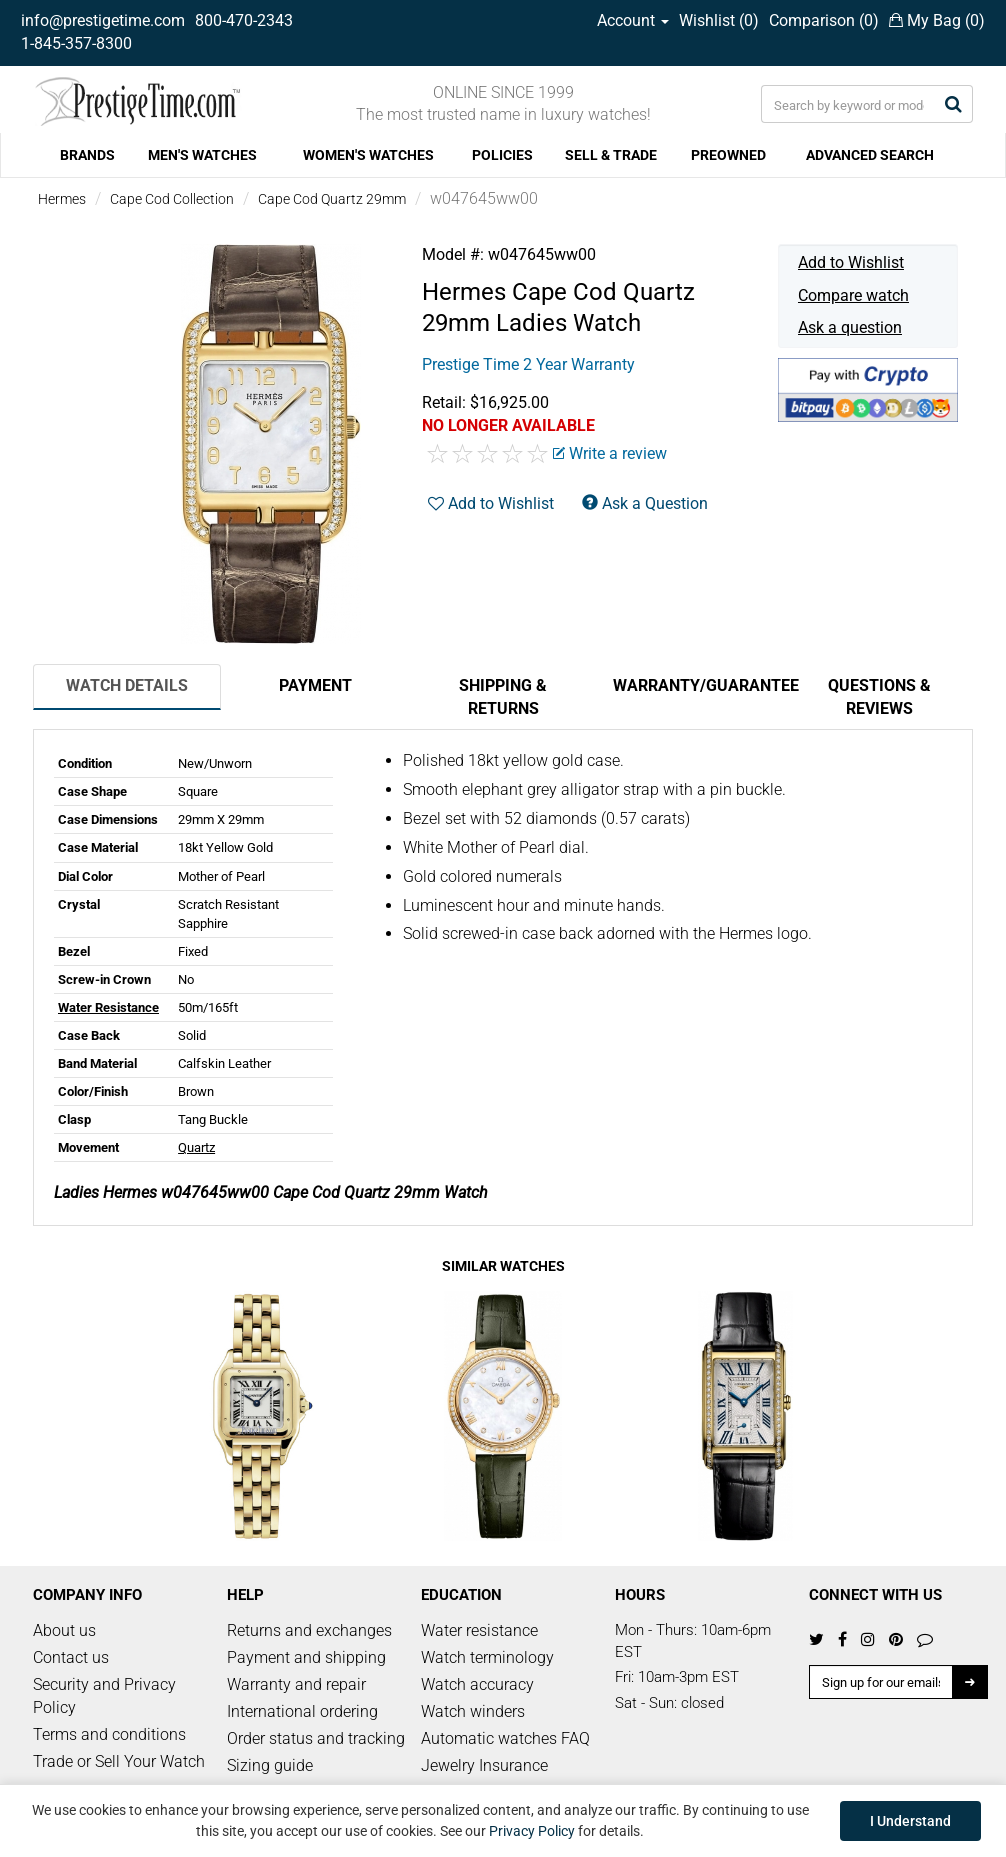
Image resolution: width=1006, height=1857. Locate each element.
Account (633, 20)
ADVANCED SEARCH (870, 155)
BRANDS (87, 155)
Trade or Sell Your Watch (119, 1761)
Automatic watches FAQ (505, 1738)
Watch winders (473, 1711)
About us (64, 1630)
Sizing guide (270, 1765)
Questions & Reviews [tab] (879, 697)
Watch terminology (487, 1657)
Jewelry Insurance (484, 1765)
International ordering (302, 1711)
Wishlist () (719, 20)
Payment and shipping (306, 1657)
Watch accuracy (477, 1684)
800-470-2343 (244, 20)
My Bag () (937, 20)
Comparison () (824, 20)
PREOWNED (728, 155)
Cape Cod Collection (172, 199)
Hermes (62, 199)
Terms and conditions (109, 1734)
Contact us (71, 1657)
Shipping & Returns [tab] (503, 697)
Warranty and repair (296, 1684)
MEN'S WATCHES (202, 155)
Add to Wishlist (851, 262)
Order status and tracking (316, 1738)
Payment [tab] (315, 685)
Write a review (610, 453)
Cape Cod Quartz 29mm (332, 199)
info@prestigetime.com (103, 20)
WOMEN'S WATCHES (368, 155)
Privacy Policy (532, 1831)
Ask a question (850, 327)
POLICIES (502, 155)
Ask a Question (645, 503)
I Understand (910, 1821)
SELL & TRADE (611, 155)
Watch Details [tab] (127, 685)
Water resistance (479, 1630)
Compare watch (853, 295)
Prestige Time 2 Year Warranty (528, 364)
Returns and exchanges (309, 1630)
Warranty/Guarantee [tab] (699, 685)
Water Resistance (108, 1007)
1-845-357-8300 (76, 43)
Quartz (196, 1147)
